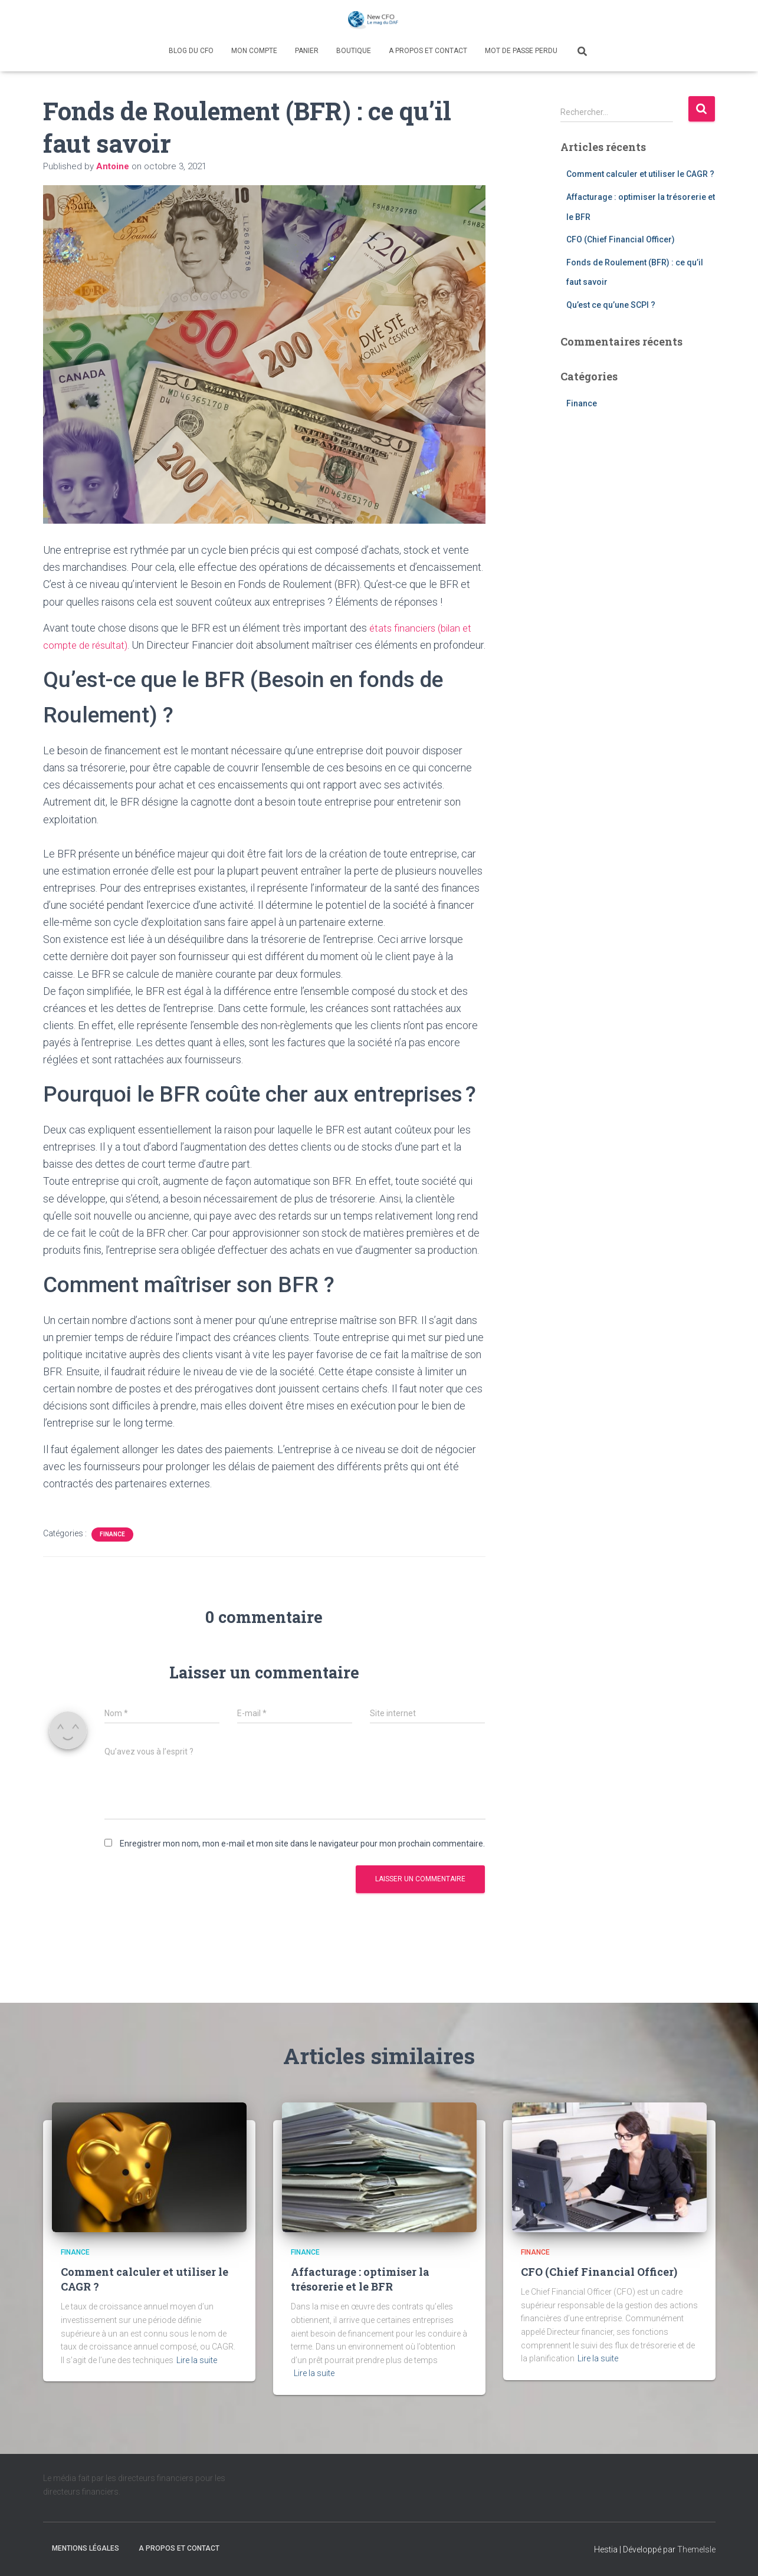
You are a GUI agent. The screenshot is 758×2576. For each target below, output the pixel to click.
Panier (307, 51)
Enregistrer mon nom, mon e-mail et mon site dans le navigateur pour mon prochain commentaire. (302, 1860)
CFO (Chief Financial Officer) (620, 239)
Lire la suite (196, 2360)
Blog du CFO (191, 51)
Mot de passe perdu (521, 51)
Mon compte (254, 51)
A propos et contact (428, 51)
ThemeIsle (696, 2549)
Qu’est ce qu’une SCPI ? (610, 305)
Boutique (353, 51)
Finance (112, 1551)
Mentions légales (85, 2548)
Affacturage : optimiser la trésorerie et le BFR (360, 2279)
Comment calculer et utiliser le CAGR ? (640, 174)
